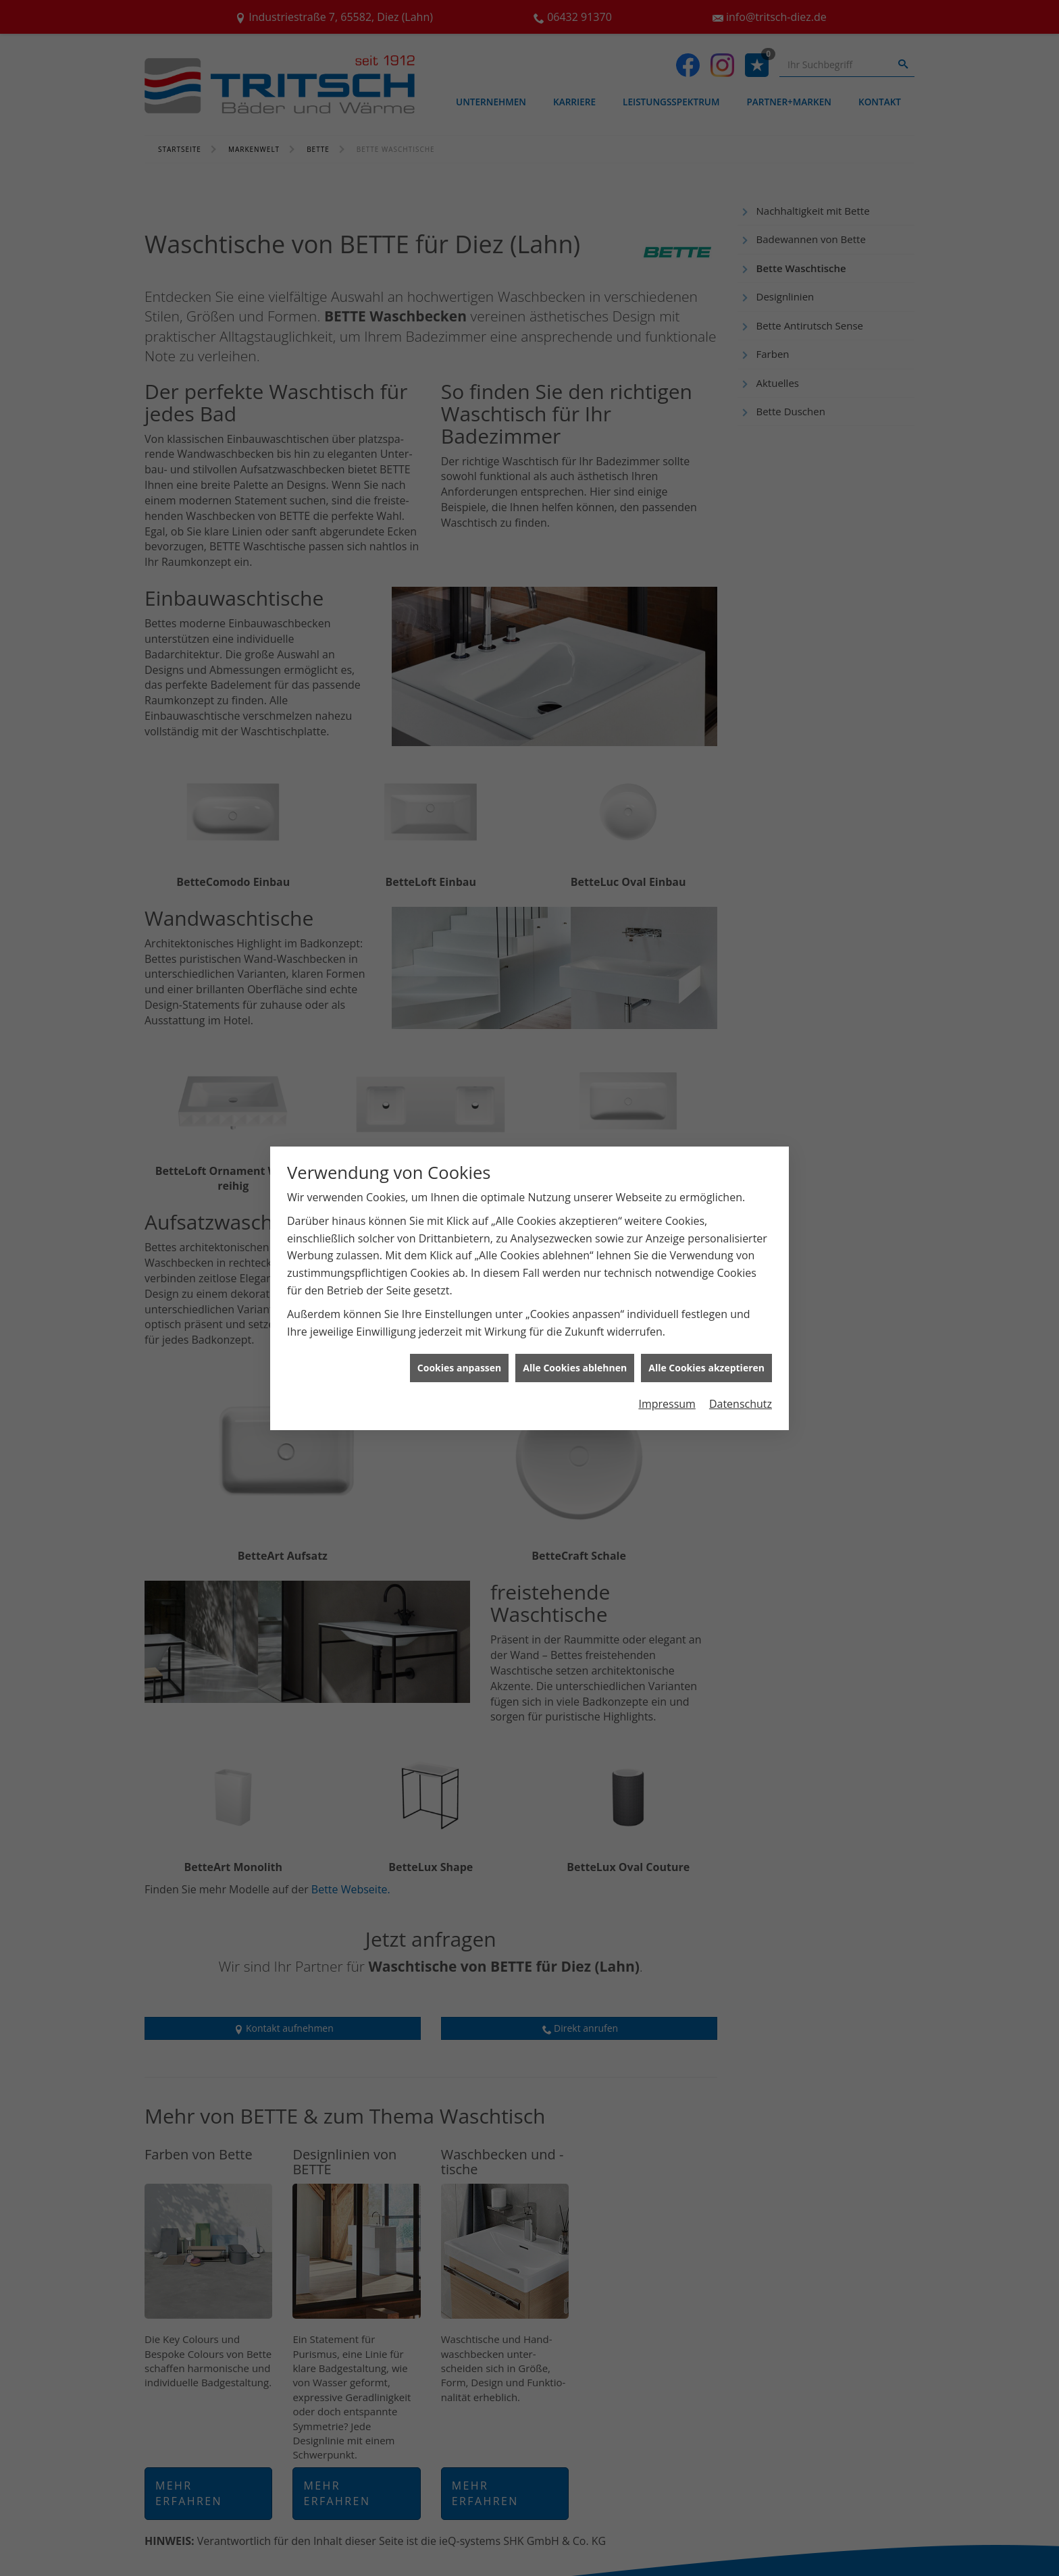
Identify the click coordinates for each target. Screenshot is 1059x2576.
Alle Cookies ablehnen (575, 1367)
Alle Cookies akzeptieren (706, 1367)
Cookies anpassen (459, 1367)
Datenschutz (740, 1403)
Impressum (666, 1403)
